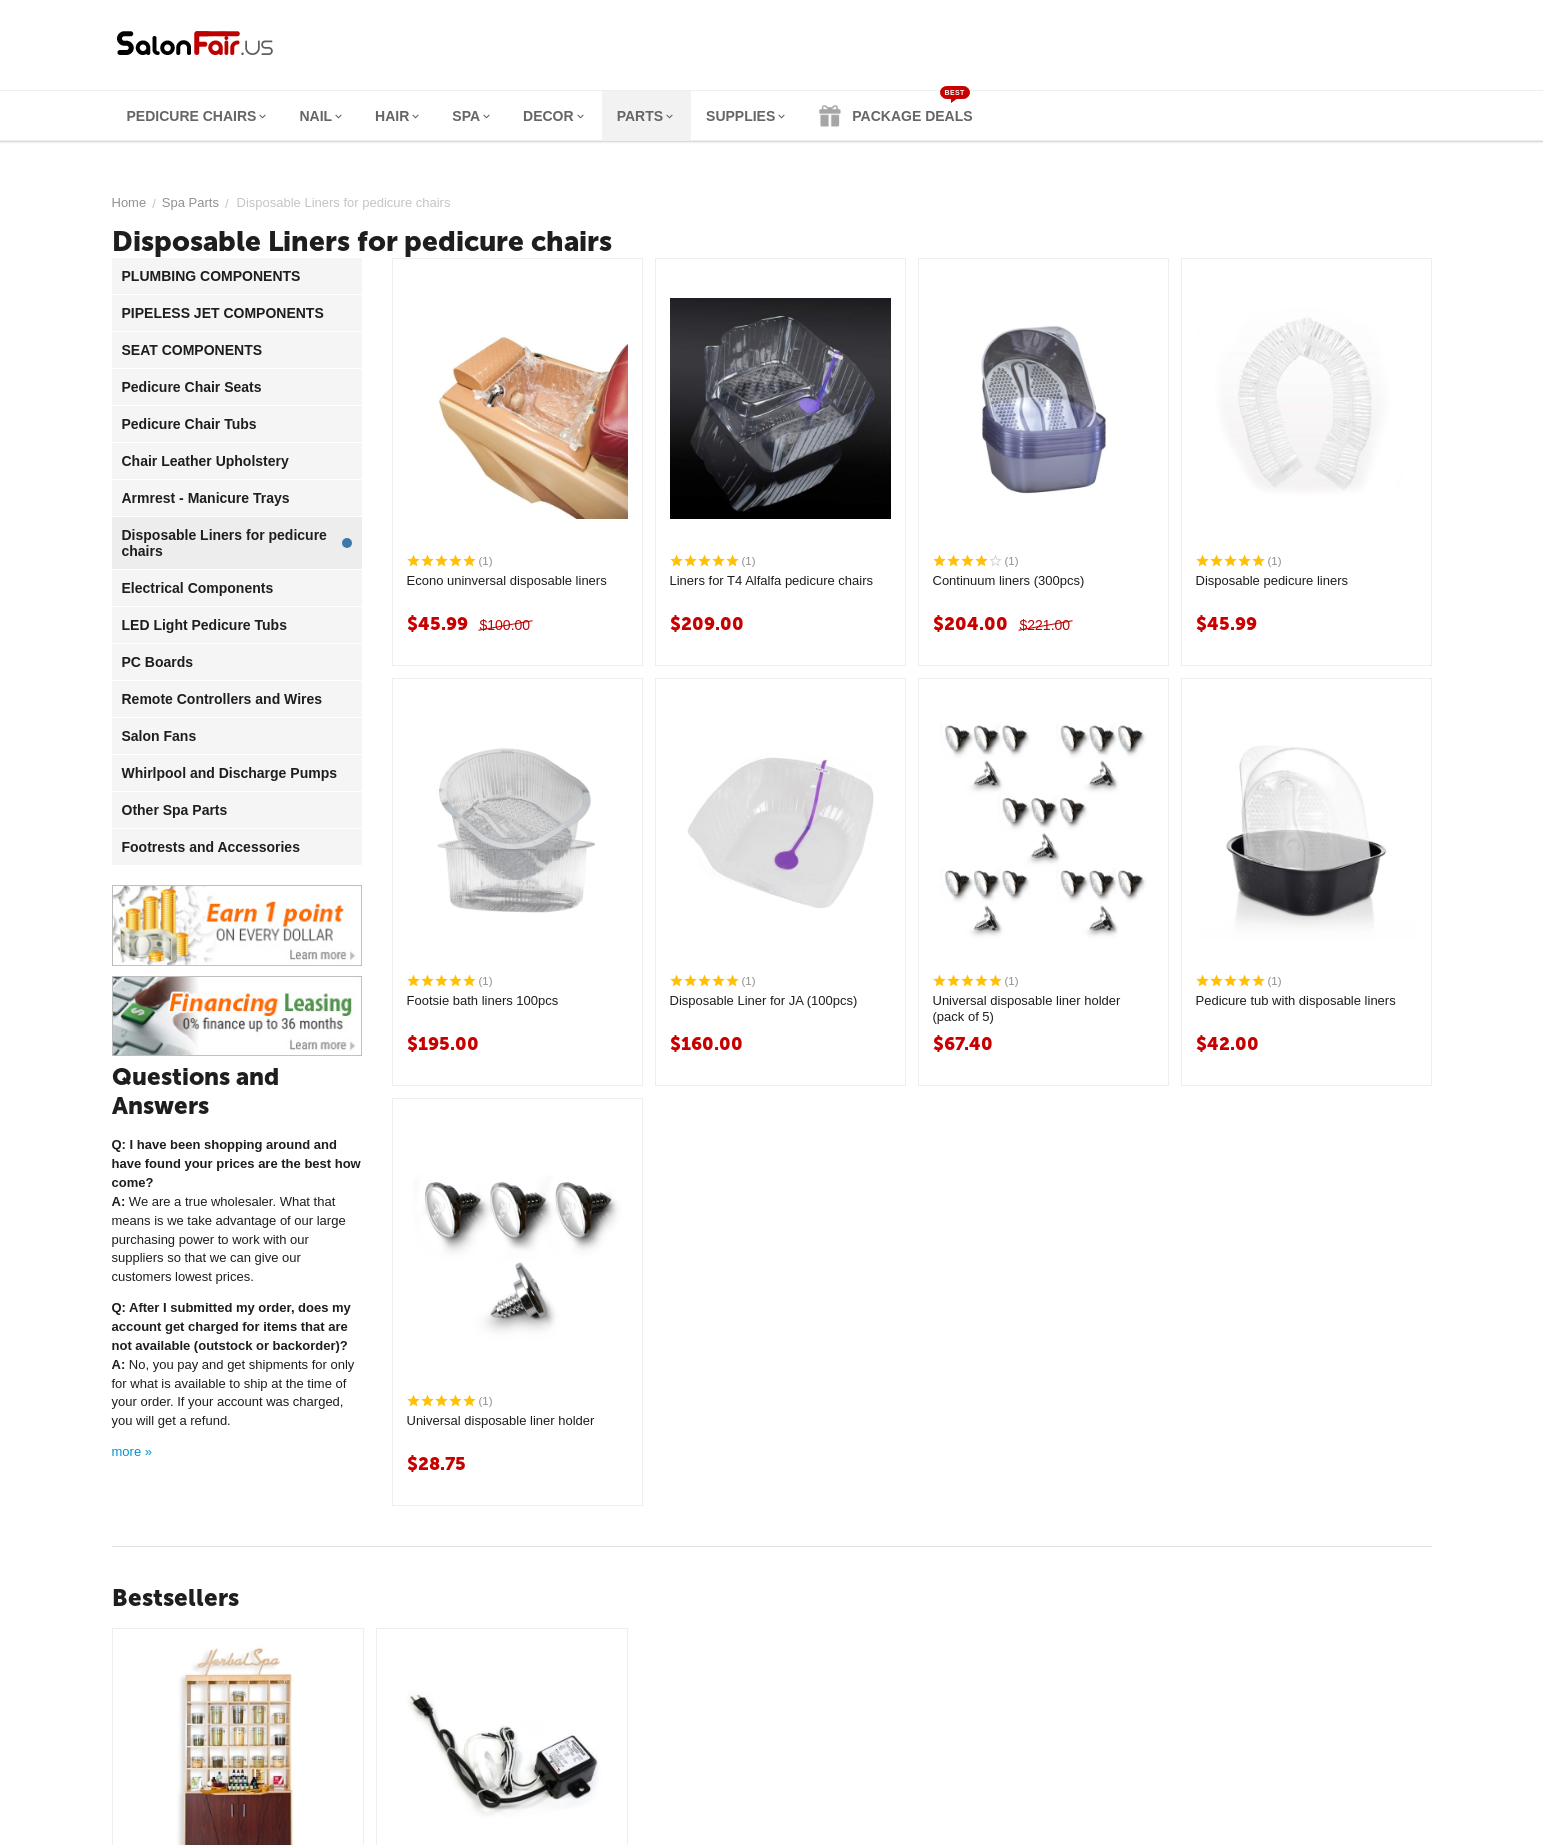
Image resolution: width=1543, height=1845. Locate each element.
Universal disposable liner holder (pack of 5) (1027, 1008)
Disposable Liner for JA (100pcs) (764, 1000)
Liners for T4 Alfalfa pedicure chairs (772, 580)
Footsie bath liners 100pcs (483, 1000)
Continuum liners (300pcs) (1009, 580)
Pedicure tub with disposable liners (1296, 1000)
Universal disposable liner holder (501, 1420)
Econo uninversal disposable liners (507, 580)
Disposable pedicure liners (1272, 580)
